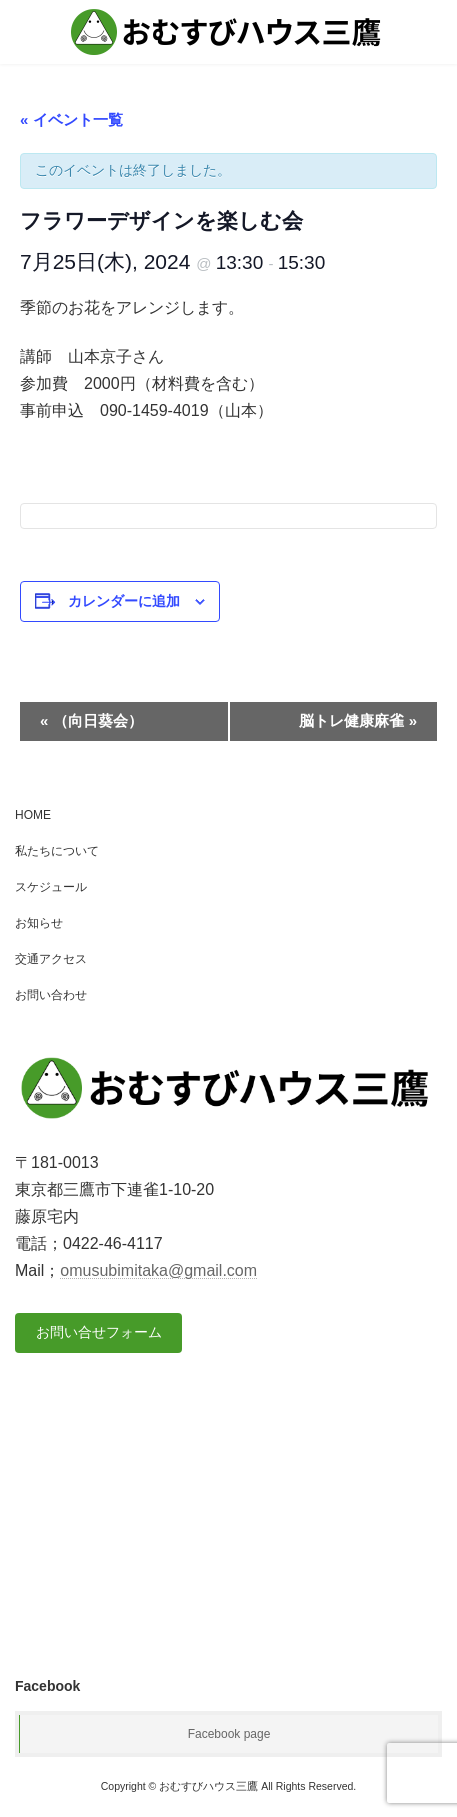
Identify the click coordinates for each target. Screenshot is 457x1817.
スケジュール (51, 887)
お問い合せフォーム (99, 1332)
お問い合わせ (51, 995)
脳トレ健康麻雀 (358, 720)
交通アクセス (51, 959)
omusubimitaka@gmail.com (158, 1270)
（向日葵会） (91, 720)
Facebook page (229, 1734)
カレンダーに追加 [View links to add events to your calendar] (124, 601)
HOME (33, 815)
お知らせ (39, 923)
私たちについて (57, 851)
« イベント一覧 (71, 119)
